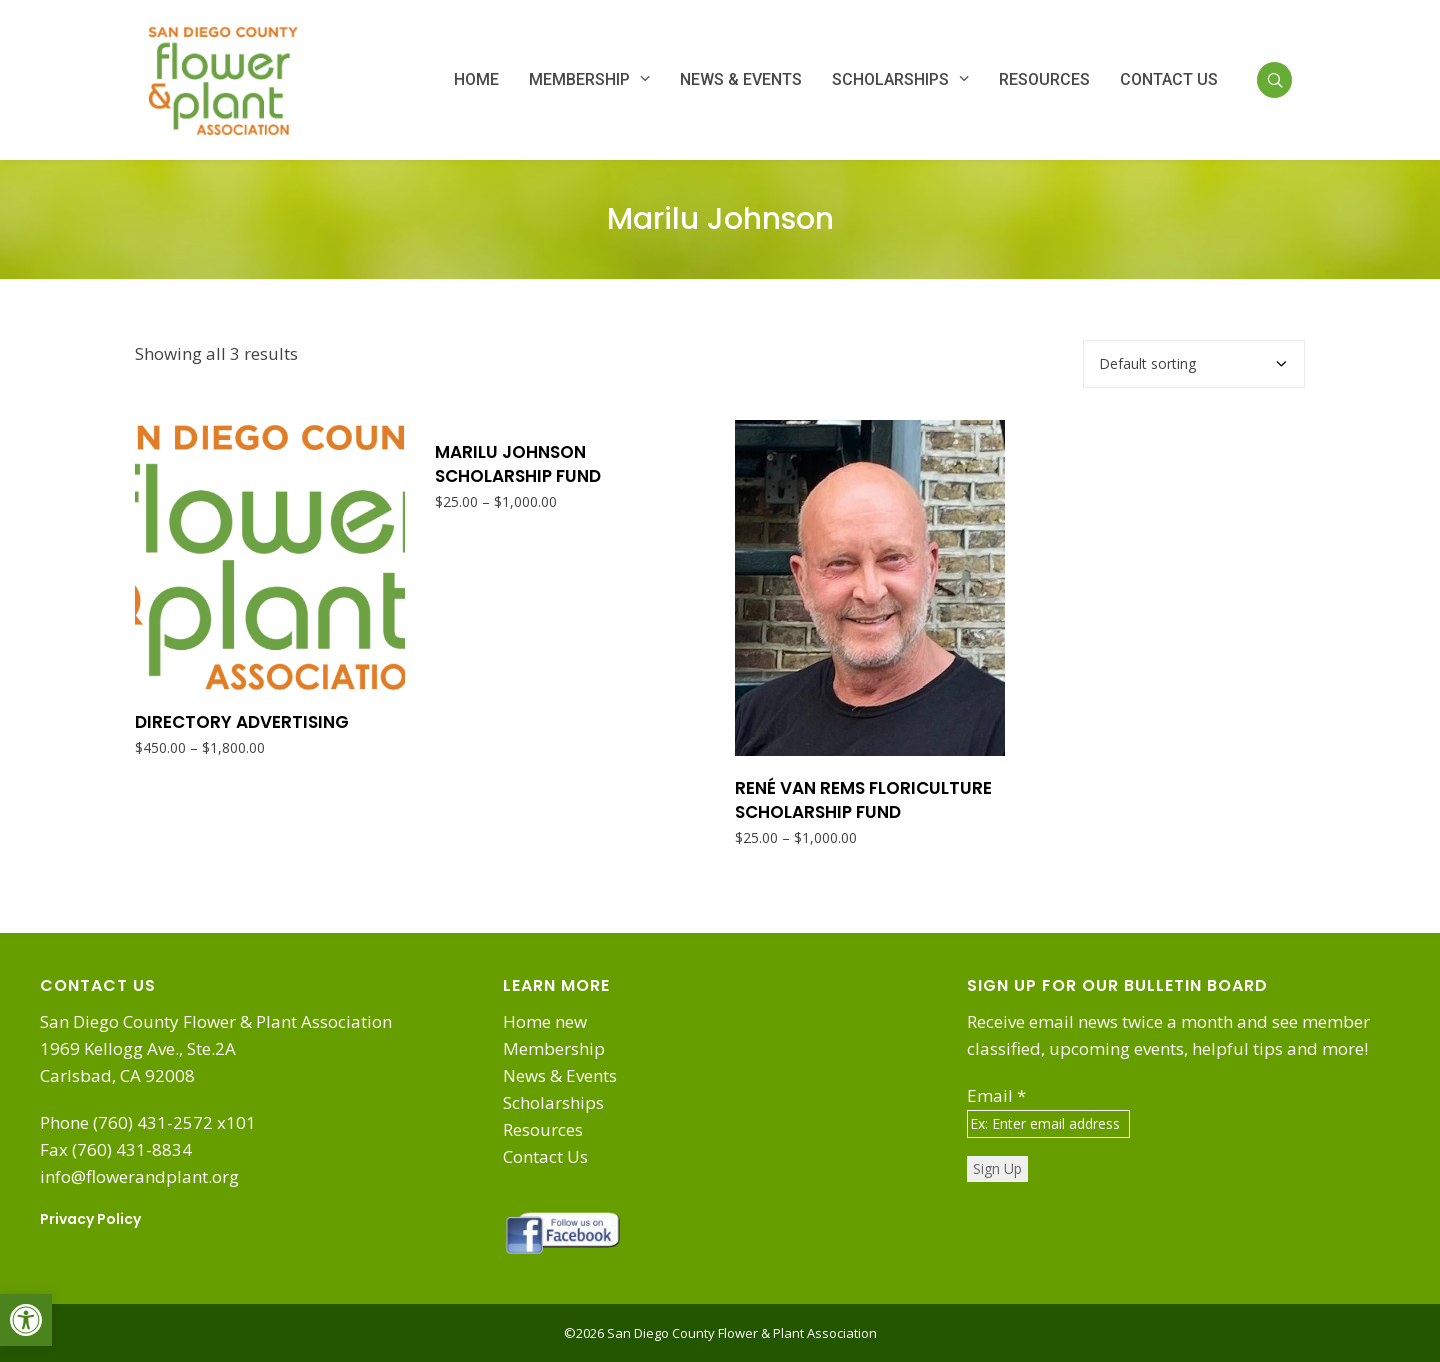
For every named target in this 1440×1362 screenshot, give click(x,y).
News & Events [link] (560, 1075)
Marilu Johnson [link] (720, 219)
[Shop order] (1194, 364)
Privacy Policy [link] (90, 1219)
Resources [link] (543, 1129)
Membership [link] (554, 1048)
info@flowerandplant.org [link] (139, 1176)
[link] (26, 1320)
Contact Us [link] (545, 1156)
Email (996, 1095)
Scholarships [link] (553, 1102)
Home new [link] (545, 1021)
